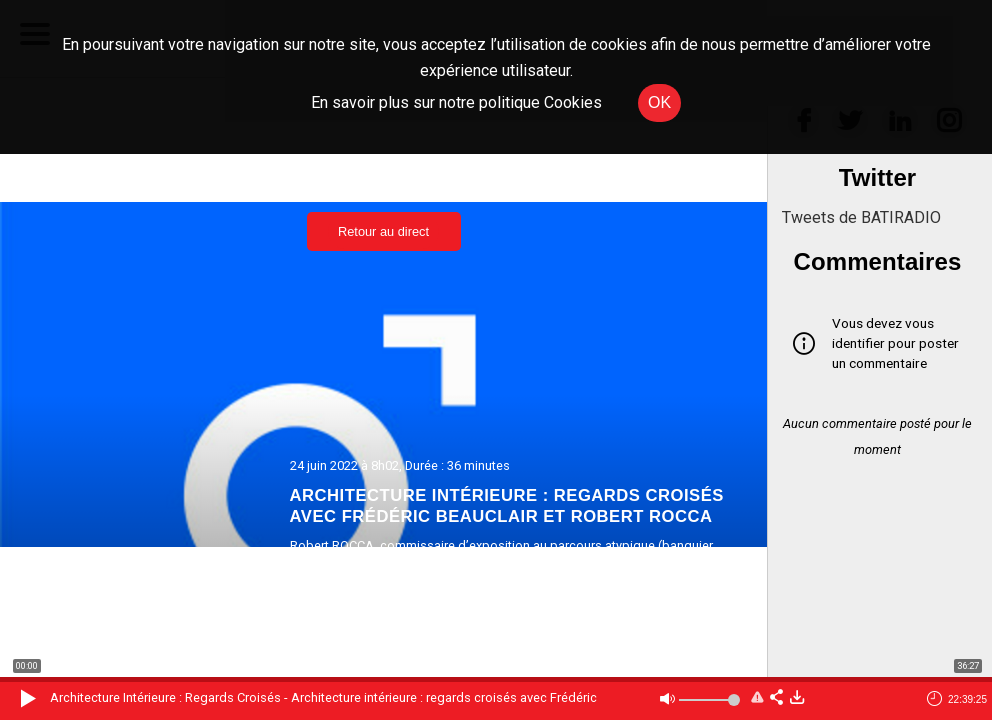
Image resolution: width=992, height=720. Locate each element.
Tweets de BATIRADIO (861, 217)
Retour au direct (383, 231)
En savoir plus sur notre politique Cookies (456, 102)
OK (659, 102)
